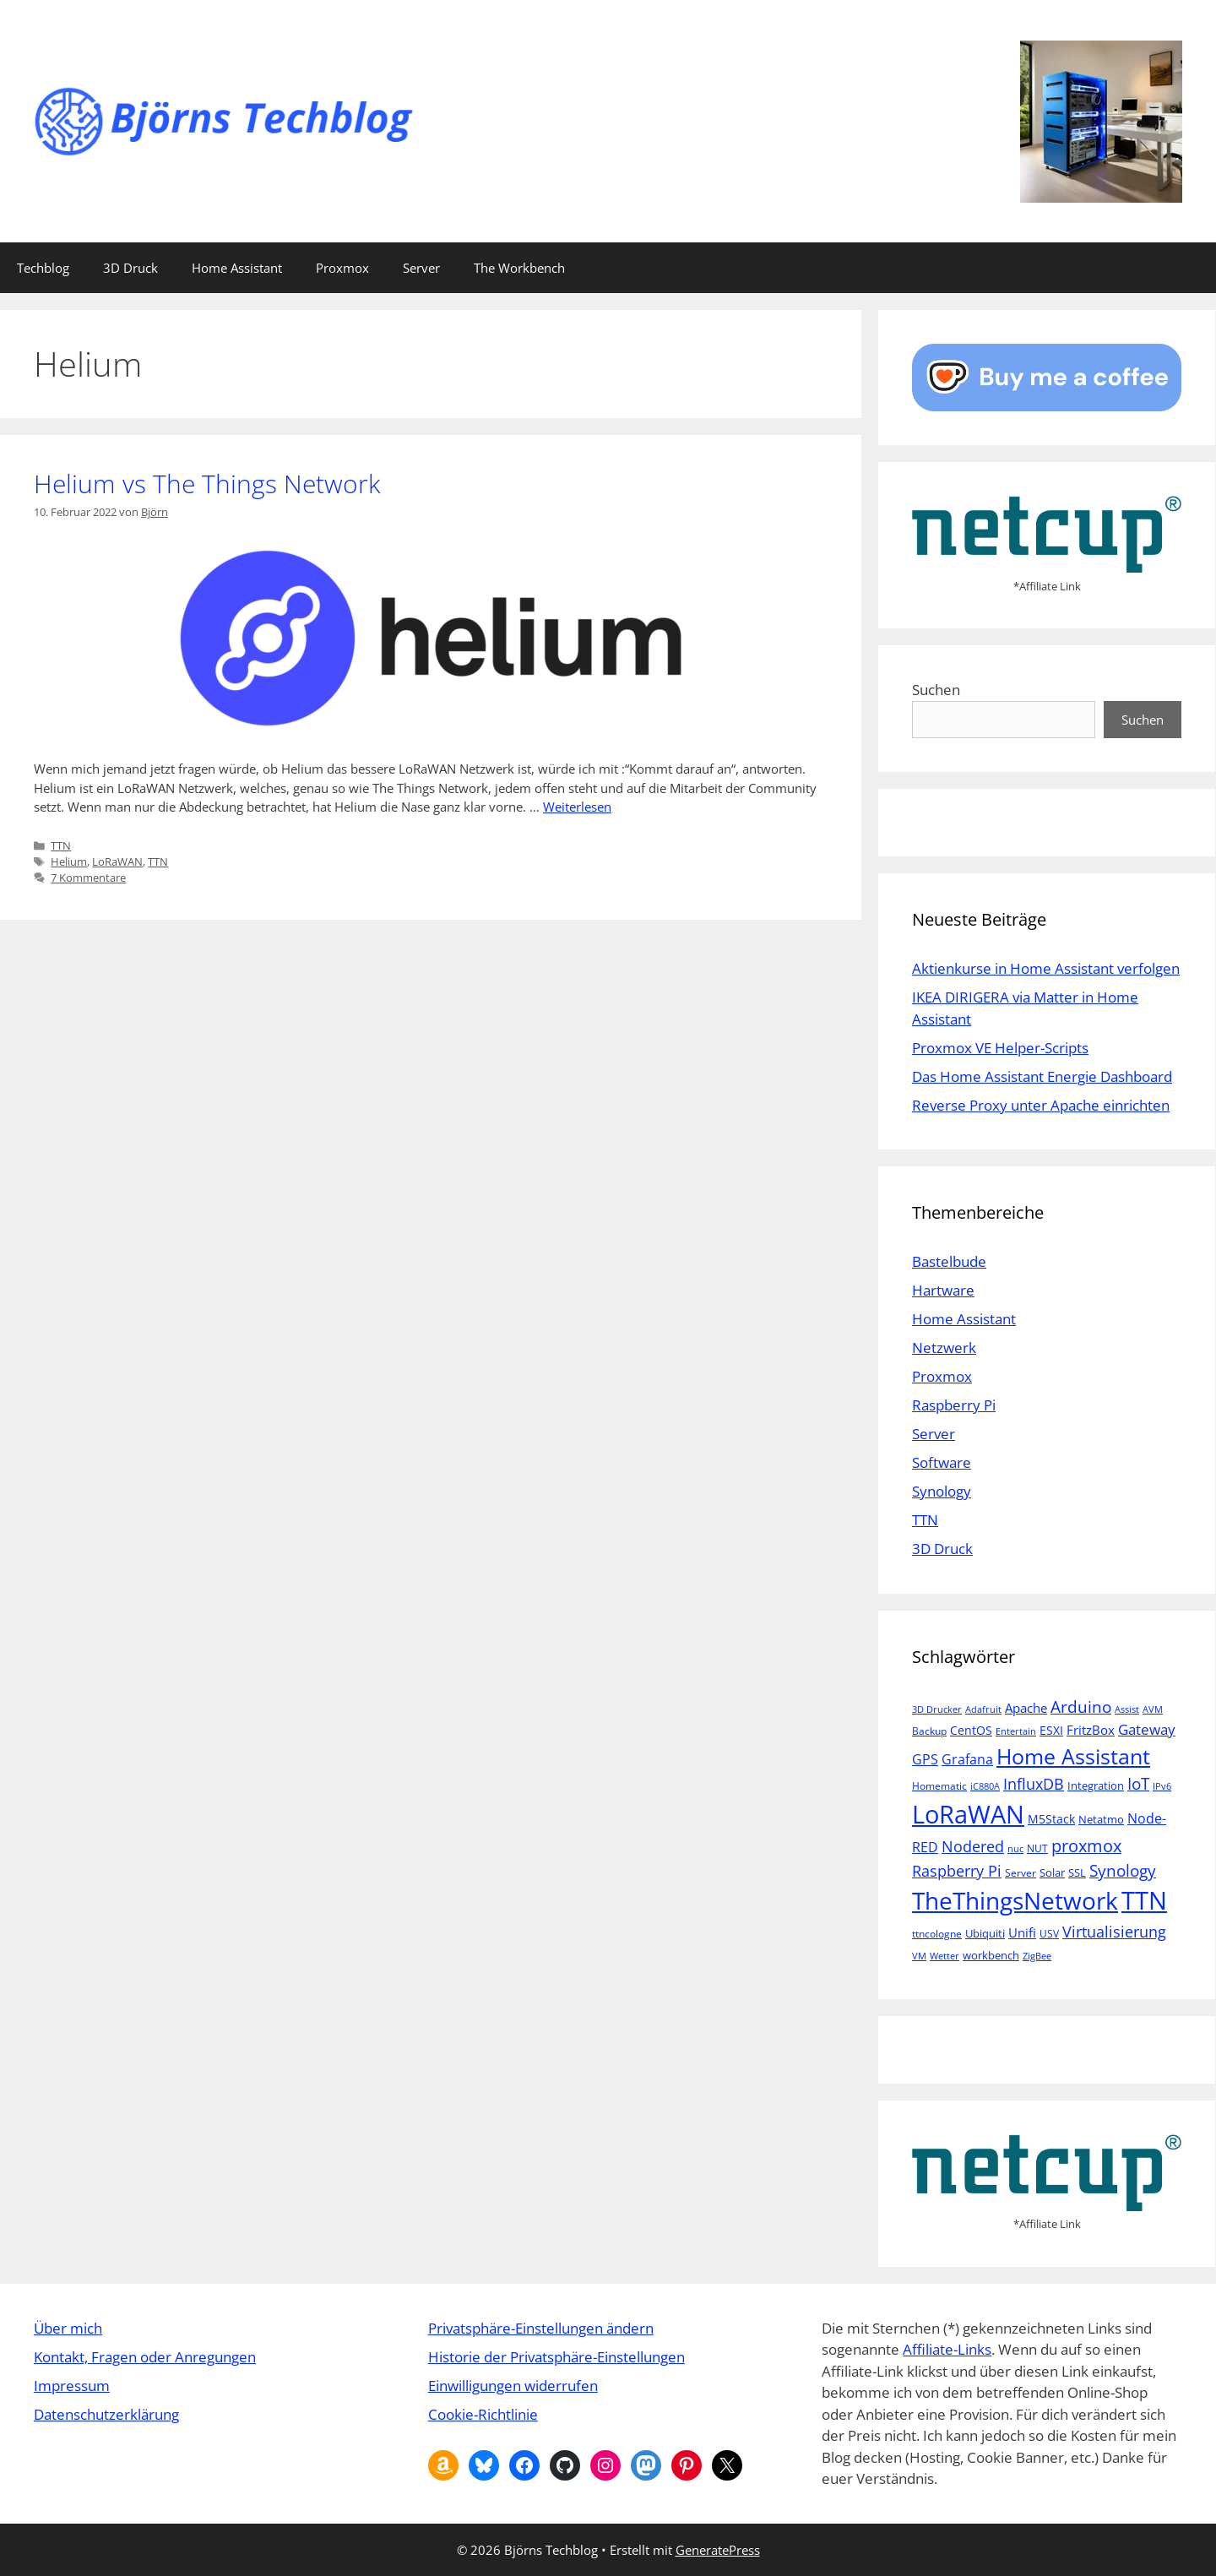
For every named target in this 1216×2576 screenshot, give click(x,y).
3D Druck (130, 267)
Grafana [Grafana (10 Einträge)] (967, 1759)
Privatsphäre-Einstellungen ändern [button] (541, 2328)
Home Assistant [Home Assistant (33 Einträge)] (1073, 1756)
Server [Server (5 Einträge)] (1020, 1873)
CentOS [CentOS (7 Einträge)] (971, 1730)
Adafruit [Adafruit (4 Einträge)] (983, 1709)
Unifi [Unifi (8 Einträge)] (1022, 1932)
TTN (61, 845)
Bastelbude (949, 1261)
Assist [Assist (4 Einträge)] (1127, 1709)
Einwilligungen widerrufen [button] (513, 2385)
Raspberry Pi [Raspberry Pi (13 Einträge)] (957, 1870)
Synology (941, 1491)
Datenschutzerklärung (106, 2414)
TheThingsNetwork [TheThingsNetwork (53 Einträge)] (1015, 1900)
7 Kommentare (88, 877)
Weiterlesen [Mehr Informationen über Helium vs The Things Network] (577, 806)
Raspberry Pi (954, 1405)
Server (421, 267)
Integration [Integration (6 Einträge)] (1095, 1785)
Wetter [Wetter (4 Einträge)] (944, 1956)
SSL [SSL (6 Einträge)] (1077, 1872)
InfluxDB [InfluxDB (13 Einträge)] (1033, 1783)
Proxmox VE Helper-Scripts (1000, 1047)
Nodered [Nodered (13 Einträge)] (973, 1845)
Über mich (68, 2328)
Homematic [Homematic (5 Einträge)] (939, 1786)
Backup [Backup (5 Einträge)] (929, 1731)
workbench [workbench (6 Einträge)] (991, 1955)
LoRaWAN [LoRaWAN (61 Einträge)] (968, 1814)
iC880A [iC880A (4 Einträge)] (985, 1786)
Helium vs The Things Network (207, 483)
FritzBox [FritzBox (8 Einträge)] (1091, 1729)
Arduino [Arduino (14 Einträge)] (1080, 1707)
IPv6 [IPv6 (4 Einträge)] (1162, 1786)
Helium (69, 861)
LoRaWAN (117, 861)
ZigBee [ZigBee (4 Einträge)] (1037, 1956)
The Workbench (519, 267)
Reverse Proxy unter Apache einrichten (1041, 1105)
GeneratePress (718, 2549)
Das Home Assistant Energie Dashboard (1042, 1076)
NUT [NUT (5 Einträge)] (1037, 1848)
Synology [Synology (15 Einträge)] (1122, 1870)
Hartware (943, 1290)
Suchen (936, 689)
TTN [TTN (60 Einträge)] (1144, 1900)
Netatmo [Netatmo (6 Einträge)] (1101, 1819)
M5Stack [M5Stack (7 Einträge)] (1051, 1819)
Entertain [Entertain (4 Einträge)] (1016, 1731)
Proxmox (342, 267)
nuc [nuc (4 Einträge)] (1015, 1849)
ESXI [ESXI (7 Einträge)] (1051, 1730)
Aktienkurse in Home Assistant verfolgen (1046, 968)
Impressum (72, 2385)
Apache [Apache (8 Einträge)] (1026, 1707)
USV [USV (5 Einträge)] (1049, 1934)
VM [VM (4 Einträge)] (919, 1956)
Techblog (43, 267)
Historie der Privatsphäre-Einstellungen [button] (556, 2357)
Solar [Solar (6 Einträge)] (1052, 1872)
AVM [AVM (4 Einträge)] (1153, 1709)
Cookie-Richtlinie (483, 2414)
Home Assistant (237, 267)
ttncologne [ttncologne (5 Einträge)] (937, 1934)
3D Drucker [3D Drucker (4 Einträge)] (937, 1709)
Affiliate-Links (947, 2349)
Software (941, 1462)
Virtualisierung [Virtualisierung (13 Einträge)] (1114, 1931)
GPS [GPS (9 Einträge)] (925, 1759)
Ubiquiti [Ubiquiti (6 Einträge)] (985, 1933)
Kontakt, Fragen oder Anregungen (145, 2357)
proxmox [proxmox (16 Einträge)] (1086, 1845)
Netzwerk (944, 1347)
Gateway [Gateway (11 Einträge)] (1146, 1729)
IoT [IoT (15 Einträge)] (1138, 1783)
